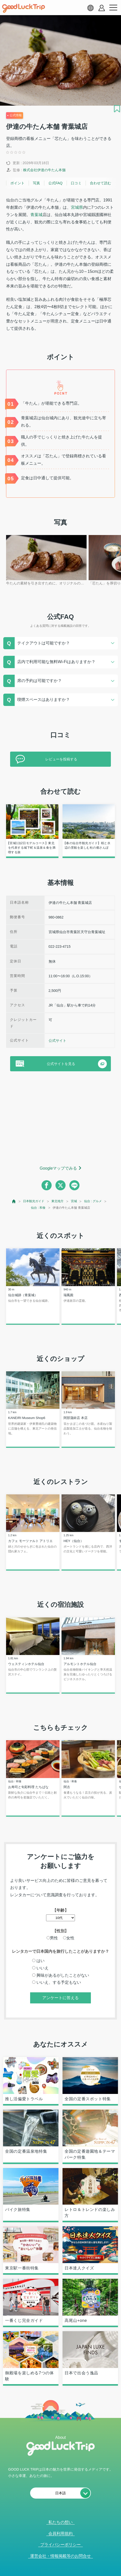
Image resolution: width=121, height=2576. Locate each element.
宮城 (74, 1201)
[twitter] (60, 1185)
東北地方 (57, 1201)
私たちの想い (60, 2522)
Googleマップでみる (58, 1168)
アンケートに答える (60, 1998)
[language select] (90, 7)
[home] (23, 8)
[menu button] (113, 8)
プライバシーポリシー (60, 2544)
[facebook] (47, 1185)
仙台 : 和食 (38, 1207)
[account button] (101, 8)
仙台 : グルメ (93, 1201)
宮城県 (77, 207)
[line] (74, 1185)
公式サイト (57, 1041)
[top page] (14, 1201)
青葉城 (36, 215)
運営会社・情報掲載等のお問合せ (60, 2556)
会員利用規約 (60, 2533)
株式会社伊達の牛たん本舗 (44, 170)
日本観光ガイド (33, 1201)
